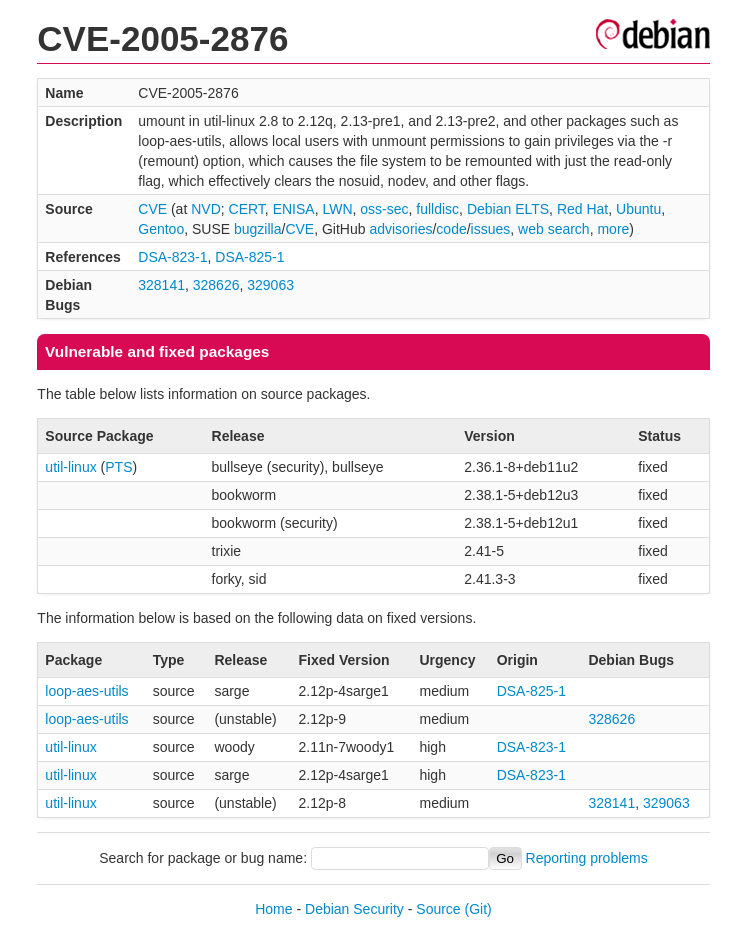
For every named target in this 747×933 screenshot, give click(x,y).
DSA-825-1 (249, 257)
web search (554, 229)
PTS (118, 467)
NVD (206, 209)
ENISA (294, 209)
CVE (152, 209)
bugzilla (257, 229)
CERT (247, 209)
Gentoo (161, 229)
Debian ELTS (508, 209)
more (613, 229)
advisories (400, 229)
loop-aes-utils (86, 691)
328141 (161, 285)
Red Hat (582, 209)
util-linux (70, 467)
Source (438, 909)
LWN (337, 209)
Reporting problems (587, 858)
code (451, 229)
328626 (216, 285)
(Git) (478, 909)
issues (491, 229)
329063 (270, 285)
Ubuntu (638, 209)
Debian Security (354, 909)
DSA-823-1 (172, 257)
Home (273, 909)
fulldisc (437, 209)
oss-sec (384, 209)
